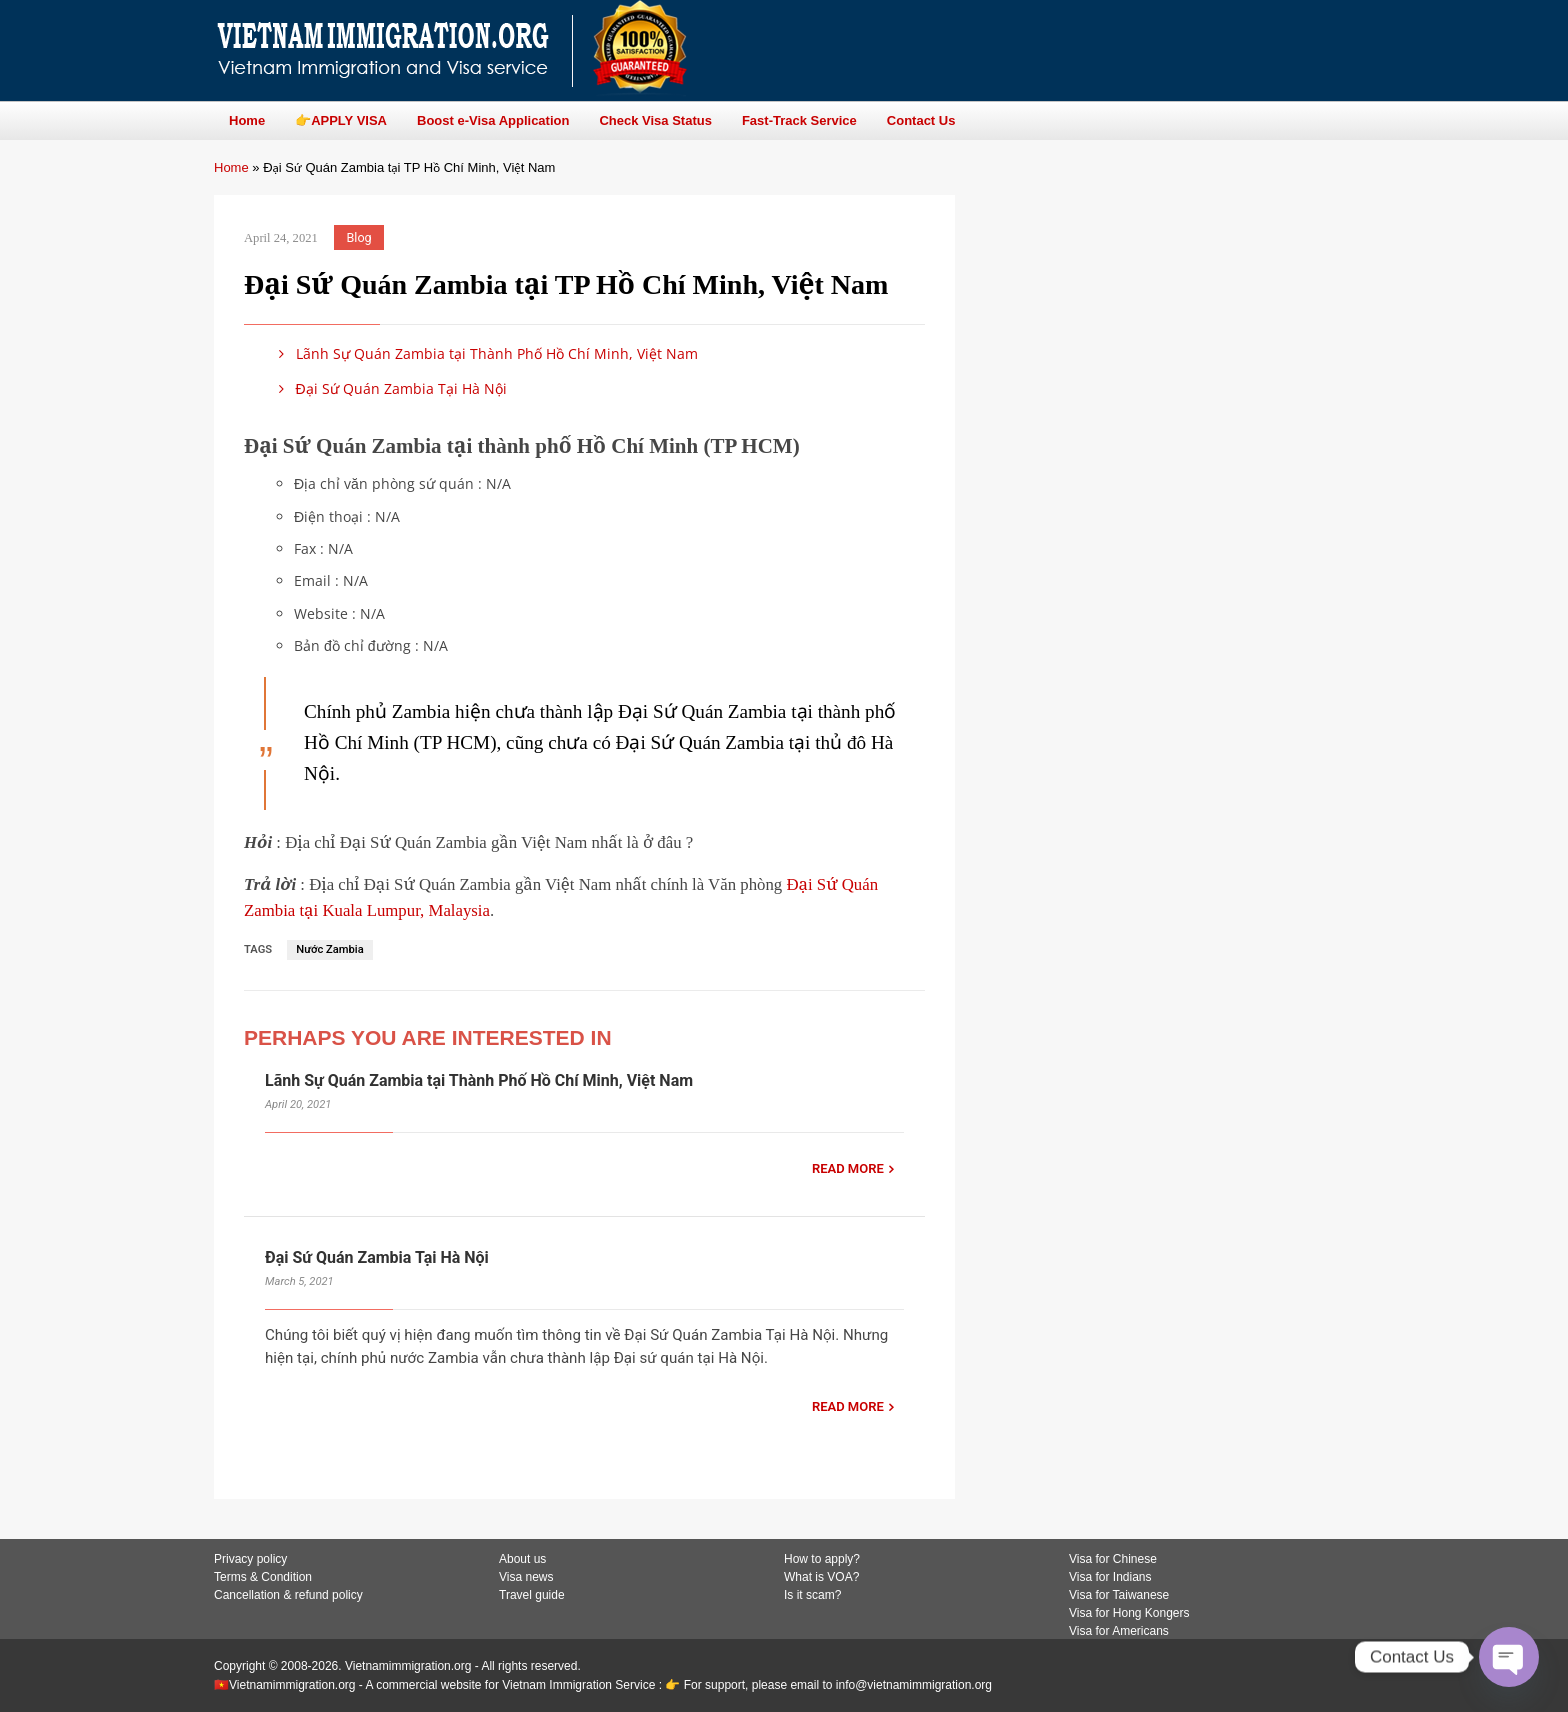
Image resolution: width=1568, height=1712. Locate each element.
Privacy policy (250, 1559)
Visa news (526, 1577)
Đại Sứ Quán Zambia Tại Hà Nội (389, 388)
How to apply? (822, 1559)
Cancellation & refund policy (288, 1595)
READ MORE (848, 1168)
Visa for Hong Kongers (1129, 1613)
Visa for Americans (1119, 1631)
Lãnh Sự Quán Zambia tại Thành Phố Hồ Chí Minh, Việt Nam (485, 353)
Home (231, 167)
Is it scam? (812, 1595)
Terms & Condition (263, 1577)
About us (522, 1559)
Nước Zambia (330, 949)
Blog (359, 237)
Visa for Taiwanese (1119, 1595)
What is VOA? (821, 1577)
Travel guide (532, 1595)
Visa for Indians (1110, 1577)
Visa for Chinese (1113, 1559)
